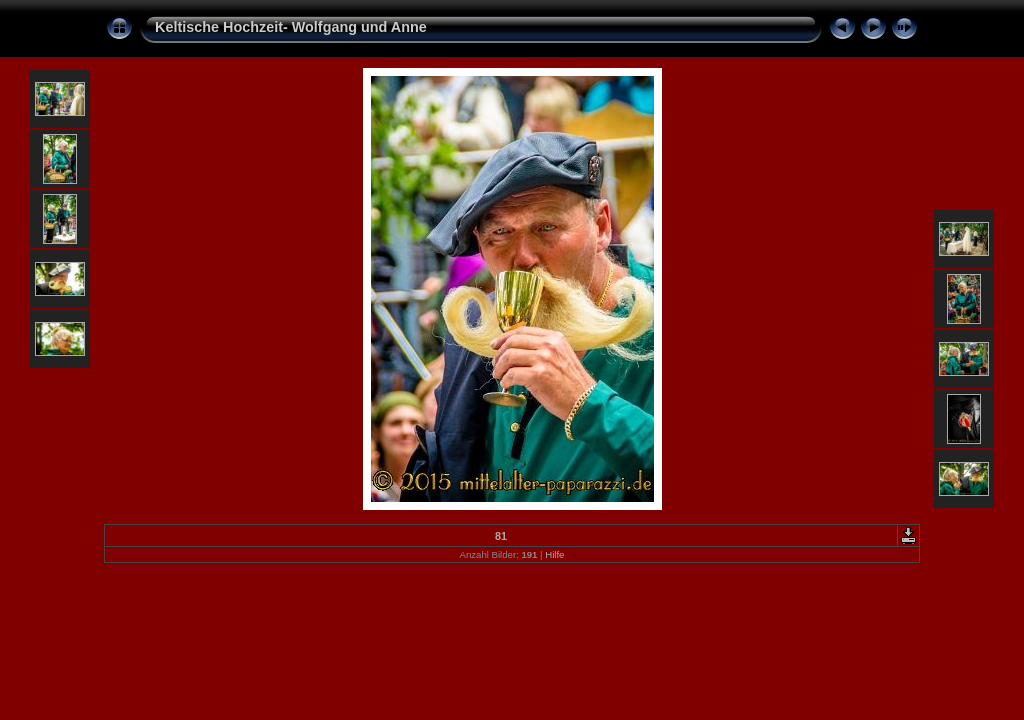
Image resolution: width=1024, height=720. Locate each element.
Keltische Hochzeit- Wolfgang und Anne (291, 27)
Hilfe (554, 554)
